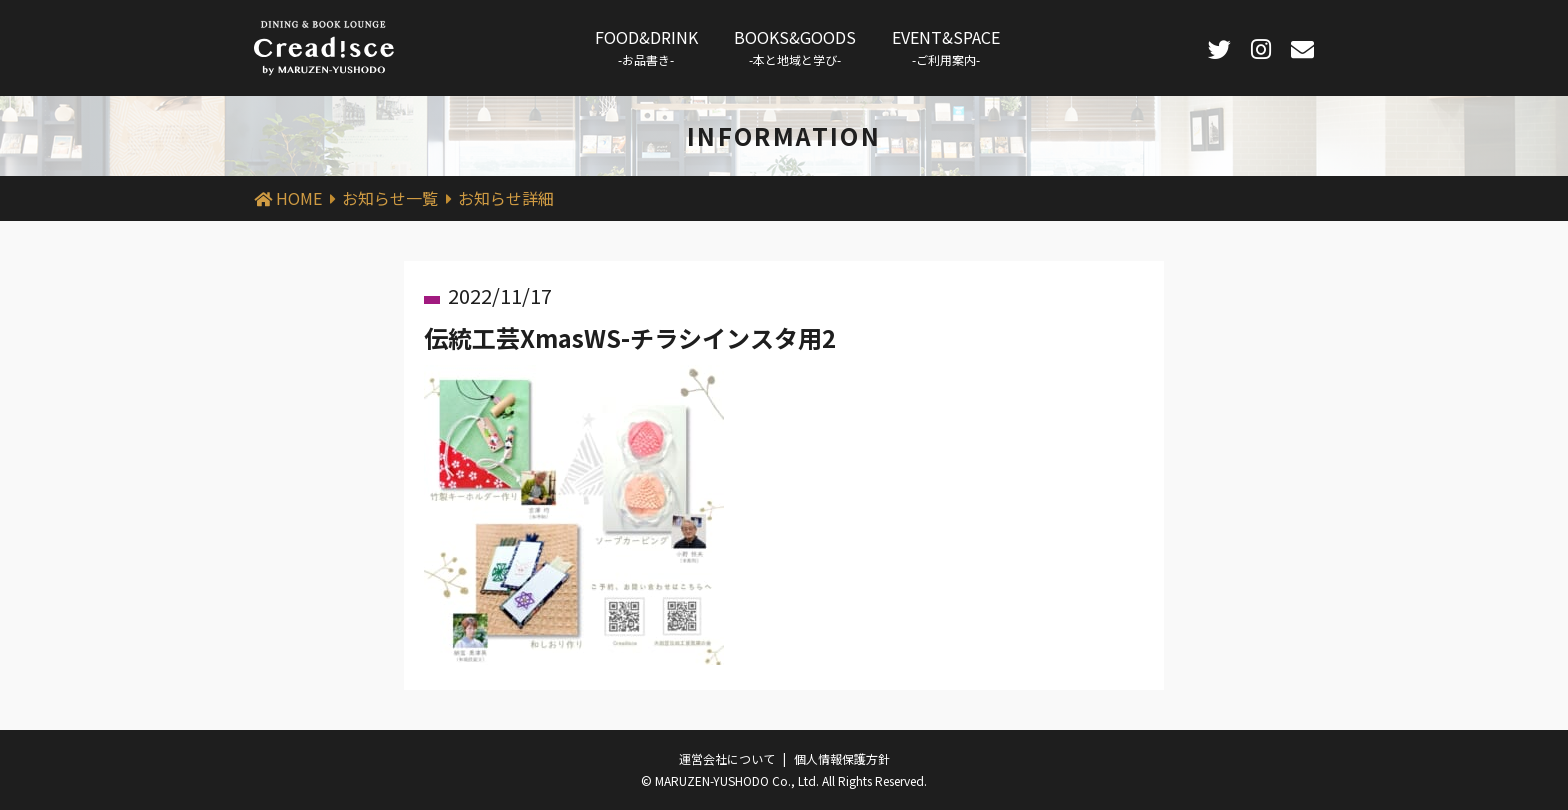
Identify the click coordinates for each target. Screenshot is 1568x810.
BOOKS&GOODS (795, 46)
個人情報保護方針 (842, 758)
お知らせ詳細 (506, 198)
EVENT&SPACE (946, 46)
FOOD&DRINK (646, 46)
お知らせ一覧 (390, 198)
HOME (299, 198)
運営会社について (727, 758)
